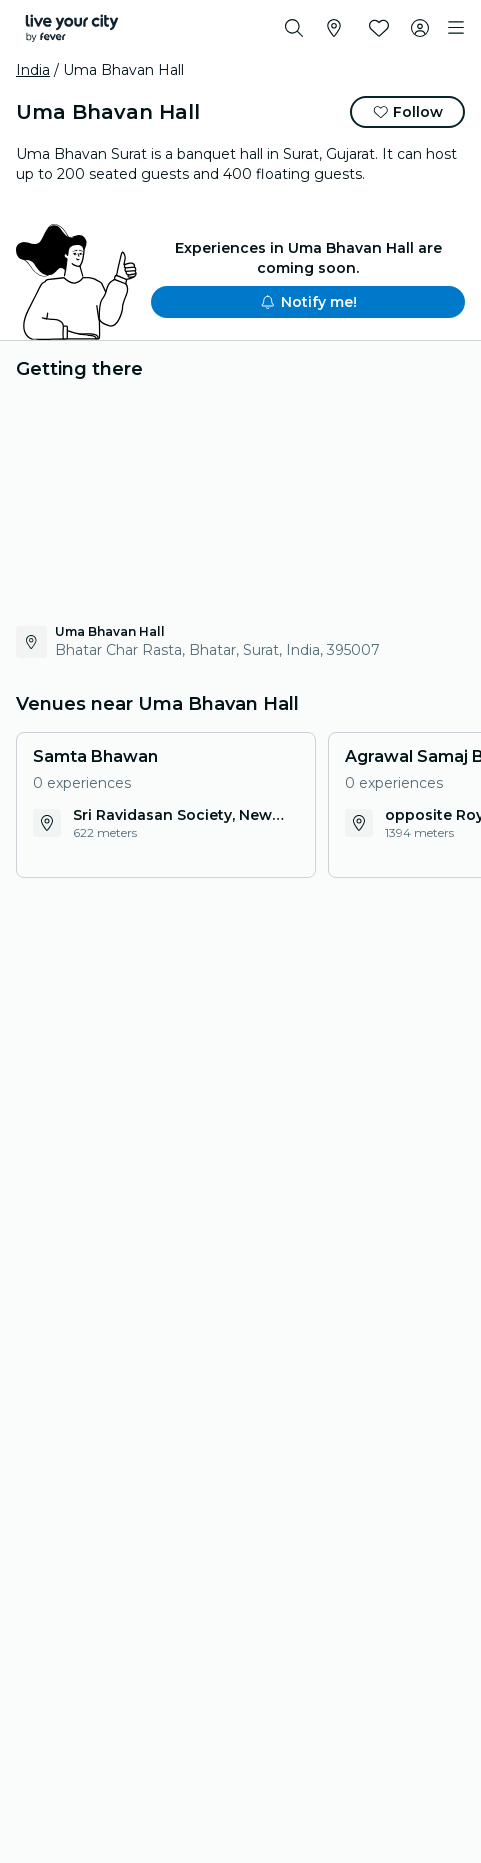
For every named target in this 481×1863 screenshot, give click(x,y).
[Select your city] (334, 28)
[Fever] (72, 28)
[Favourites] (379, 28)
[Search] (294, 28)
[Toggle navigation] (456, 28)
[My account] (420, 28)
